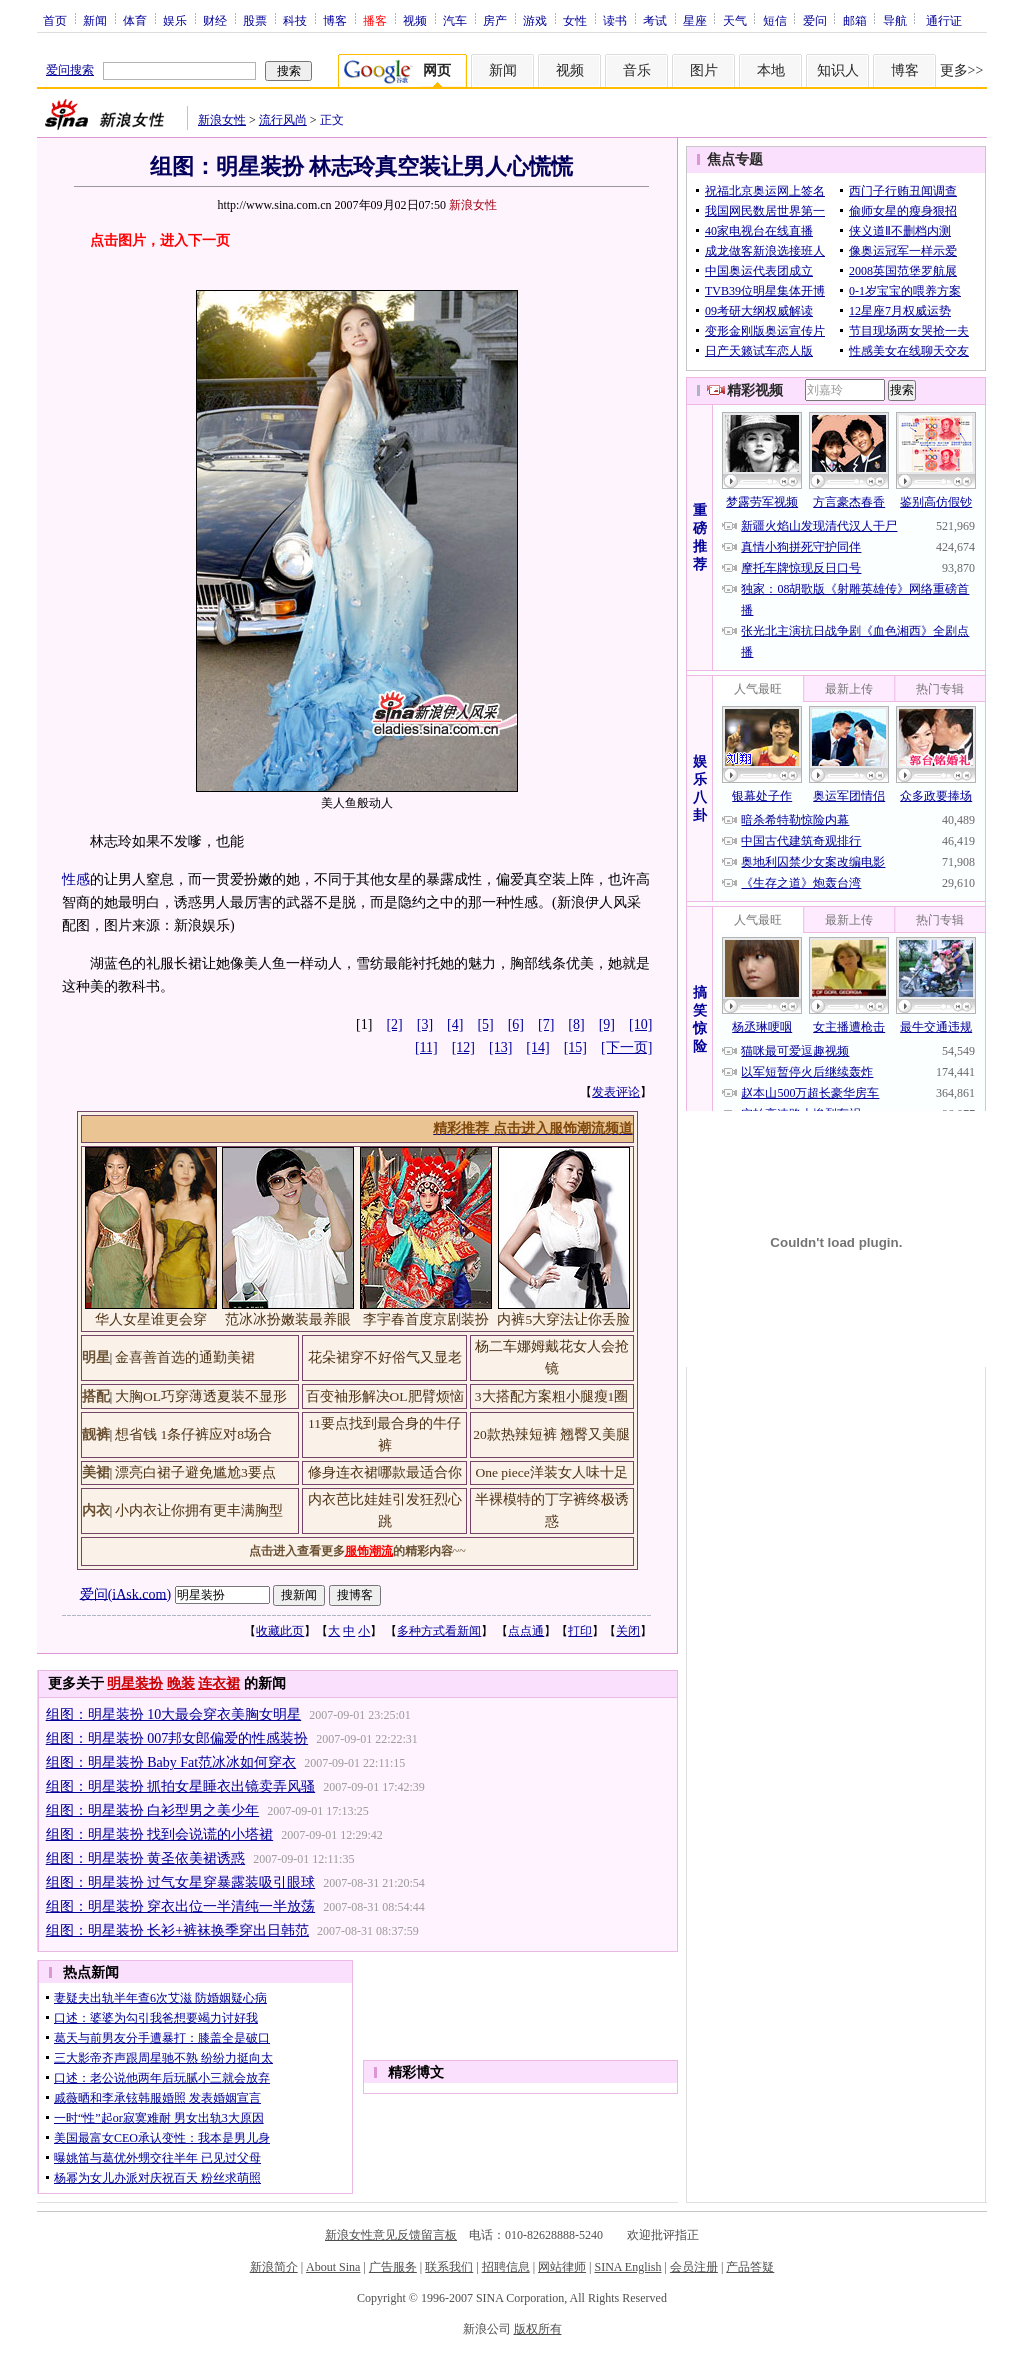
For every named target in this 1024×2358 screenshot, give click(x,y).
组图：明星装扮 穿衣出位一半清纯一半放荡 (181, 1906)
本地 (771, 70)
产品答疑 (750, 2267)
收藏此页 (280, 1631)
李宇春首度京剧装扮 (426, 1319)
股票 (255, 20)
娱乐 (175, 20)
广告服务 (393, 2267)
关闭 (628, 1631)
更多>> (962, 70)
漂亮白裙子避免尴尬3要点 (195, 1472)
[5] (485, 1024)
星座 (695, 20)
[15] (575, 1047)
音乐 (637, 70)
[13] (500, 1047)
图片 (704, 70)
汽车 (455, 20)
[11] (426, 1047)
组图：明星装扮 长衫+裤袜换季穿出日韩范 (177, 1930)
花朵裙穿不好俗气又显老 (385, 1357)
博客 (335, 20)
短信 (775, 20)
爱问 (815, 20)
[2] (394, 1024)
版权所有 (538, 2329)
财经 (215, 20)
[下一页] (626, 1047)
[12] (463, 1047)
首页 (55, 20)
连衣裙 (219, 1683)
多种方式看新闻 (439, 1631)
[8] (576, 1024)
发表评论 (616, 1092)
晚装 (181, 1683)
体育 (135, 20)
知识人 (838, 70)
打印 (580, 1631)
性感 (76, 879)
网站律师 (562, 2267)
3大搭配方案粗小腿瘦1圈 (552, 1396)
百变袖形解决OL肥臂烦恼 (385, 1396)
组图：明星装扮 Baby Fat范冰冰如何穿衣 (171, 1762)
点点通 (526, 1631)
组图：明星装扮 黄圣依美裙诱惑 (146, 1858)
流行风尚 (283, 120)
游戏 (535, 20)
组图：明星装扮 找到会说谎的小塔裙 (160, 1834)
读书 (615, 20)
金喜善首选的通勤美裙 (185, 1357)
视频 (415, 20)
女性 (575, 20)
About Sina (333, 2267)
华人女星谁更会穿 (151, 1319)
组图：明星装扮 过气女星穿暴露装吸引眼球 (181, 1882)
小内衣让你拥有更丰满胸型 (199, 1510)
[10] (640, 1024)
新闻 (95, 20)
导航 (895, 20)
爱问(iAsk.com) (125, 1593)
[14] (537, 1047)
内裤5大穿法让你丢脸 (563, 1319)
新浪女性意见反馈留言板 (391, 2235)
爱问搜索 (70, 70)
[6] (516, 1024)
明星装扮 (135, 1683)
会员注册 (694, 2267)
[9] (607, 1024)
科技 (295, 20)
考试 (655, 20)
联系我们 (449, 2267)
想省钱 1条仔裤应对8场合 (193, 1434)
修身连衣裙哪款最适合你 (385, 1472)
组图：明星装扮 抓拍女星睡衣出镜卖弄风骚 (181, 1786)
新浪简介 (274, 2267)
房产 (495, 20)
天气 (735, 20)
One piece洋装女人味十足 (551, 1472)
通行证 (944, 20)
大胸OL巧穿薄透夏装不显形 (201, 1396)
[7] (546, 1024)
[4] (455, 1024)
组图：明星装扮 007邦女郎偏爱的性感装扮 (177, 1738)
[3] (425, 1024)
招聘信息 (506, 2267)
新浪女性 (222, 120)
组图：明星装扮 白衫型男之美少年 (153, 1810)
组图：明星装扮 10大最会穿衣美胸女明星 (174, 1714)
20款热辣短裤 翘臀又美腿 (551, 1434)
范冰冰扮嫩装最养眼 (288, 1319)
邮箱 (855, 20)
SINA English (627, 2267)
